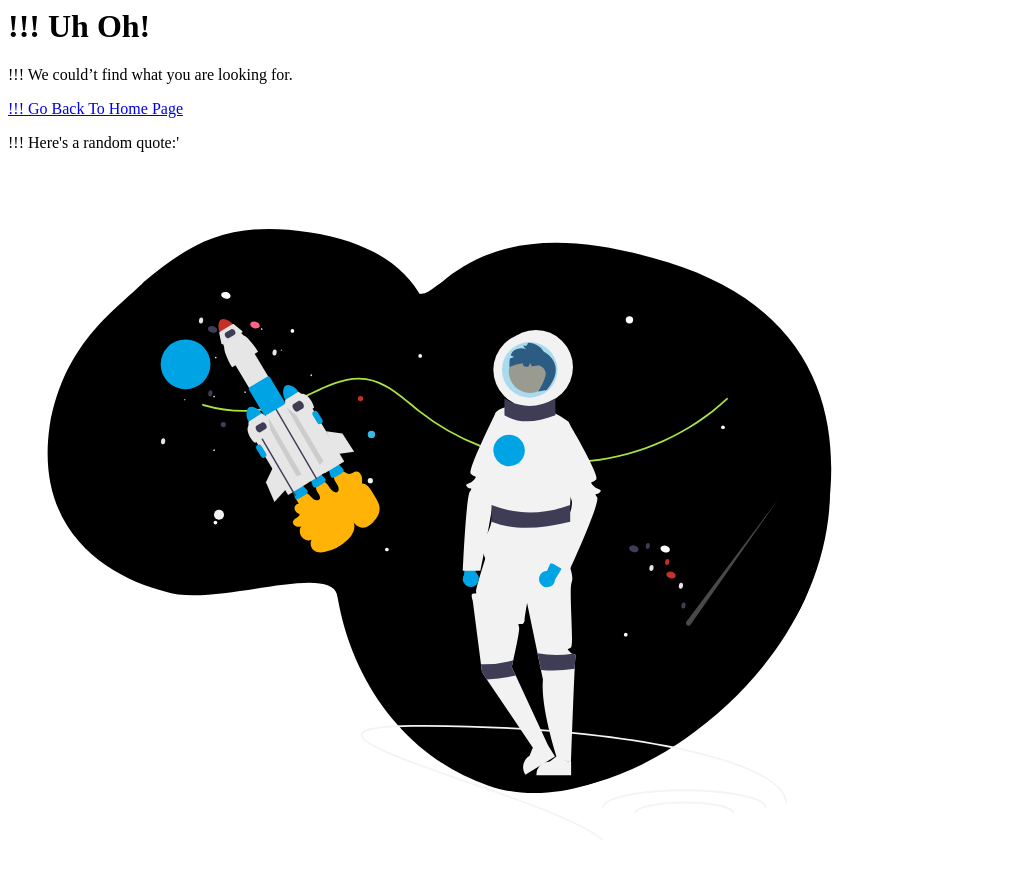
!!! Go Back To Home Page (95, 108)
